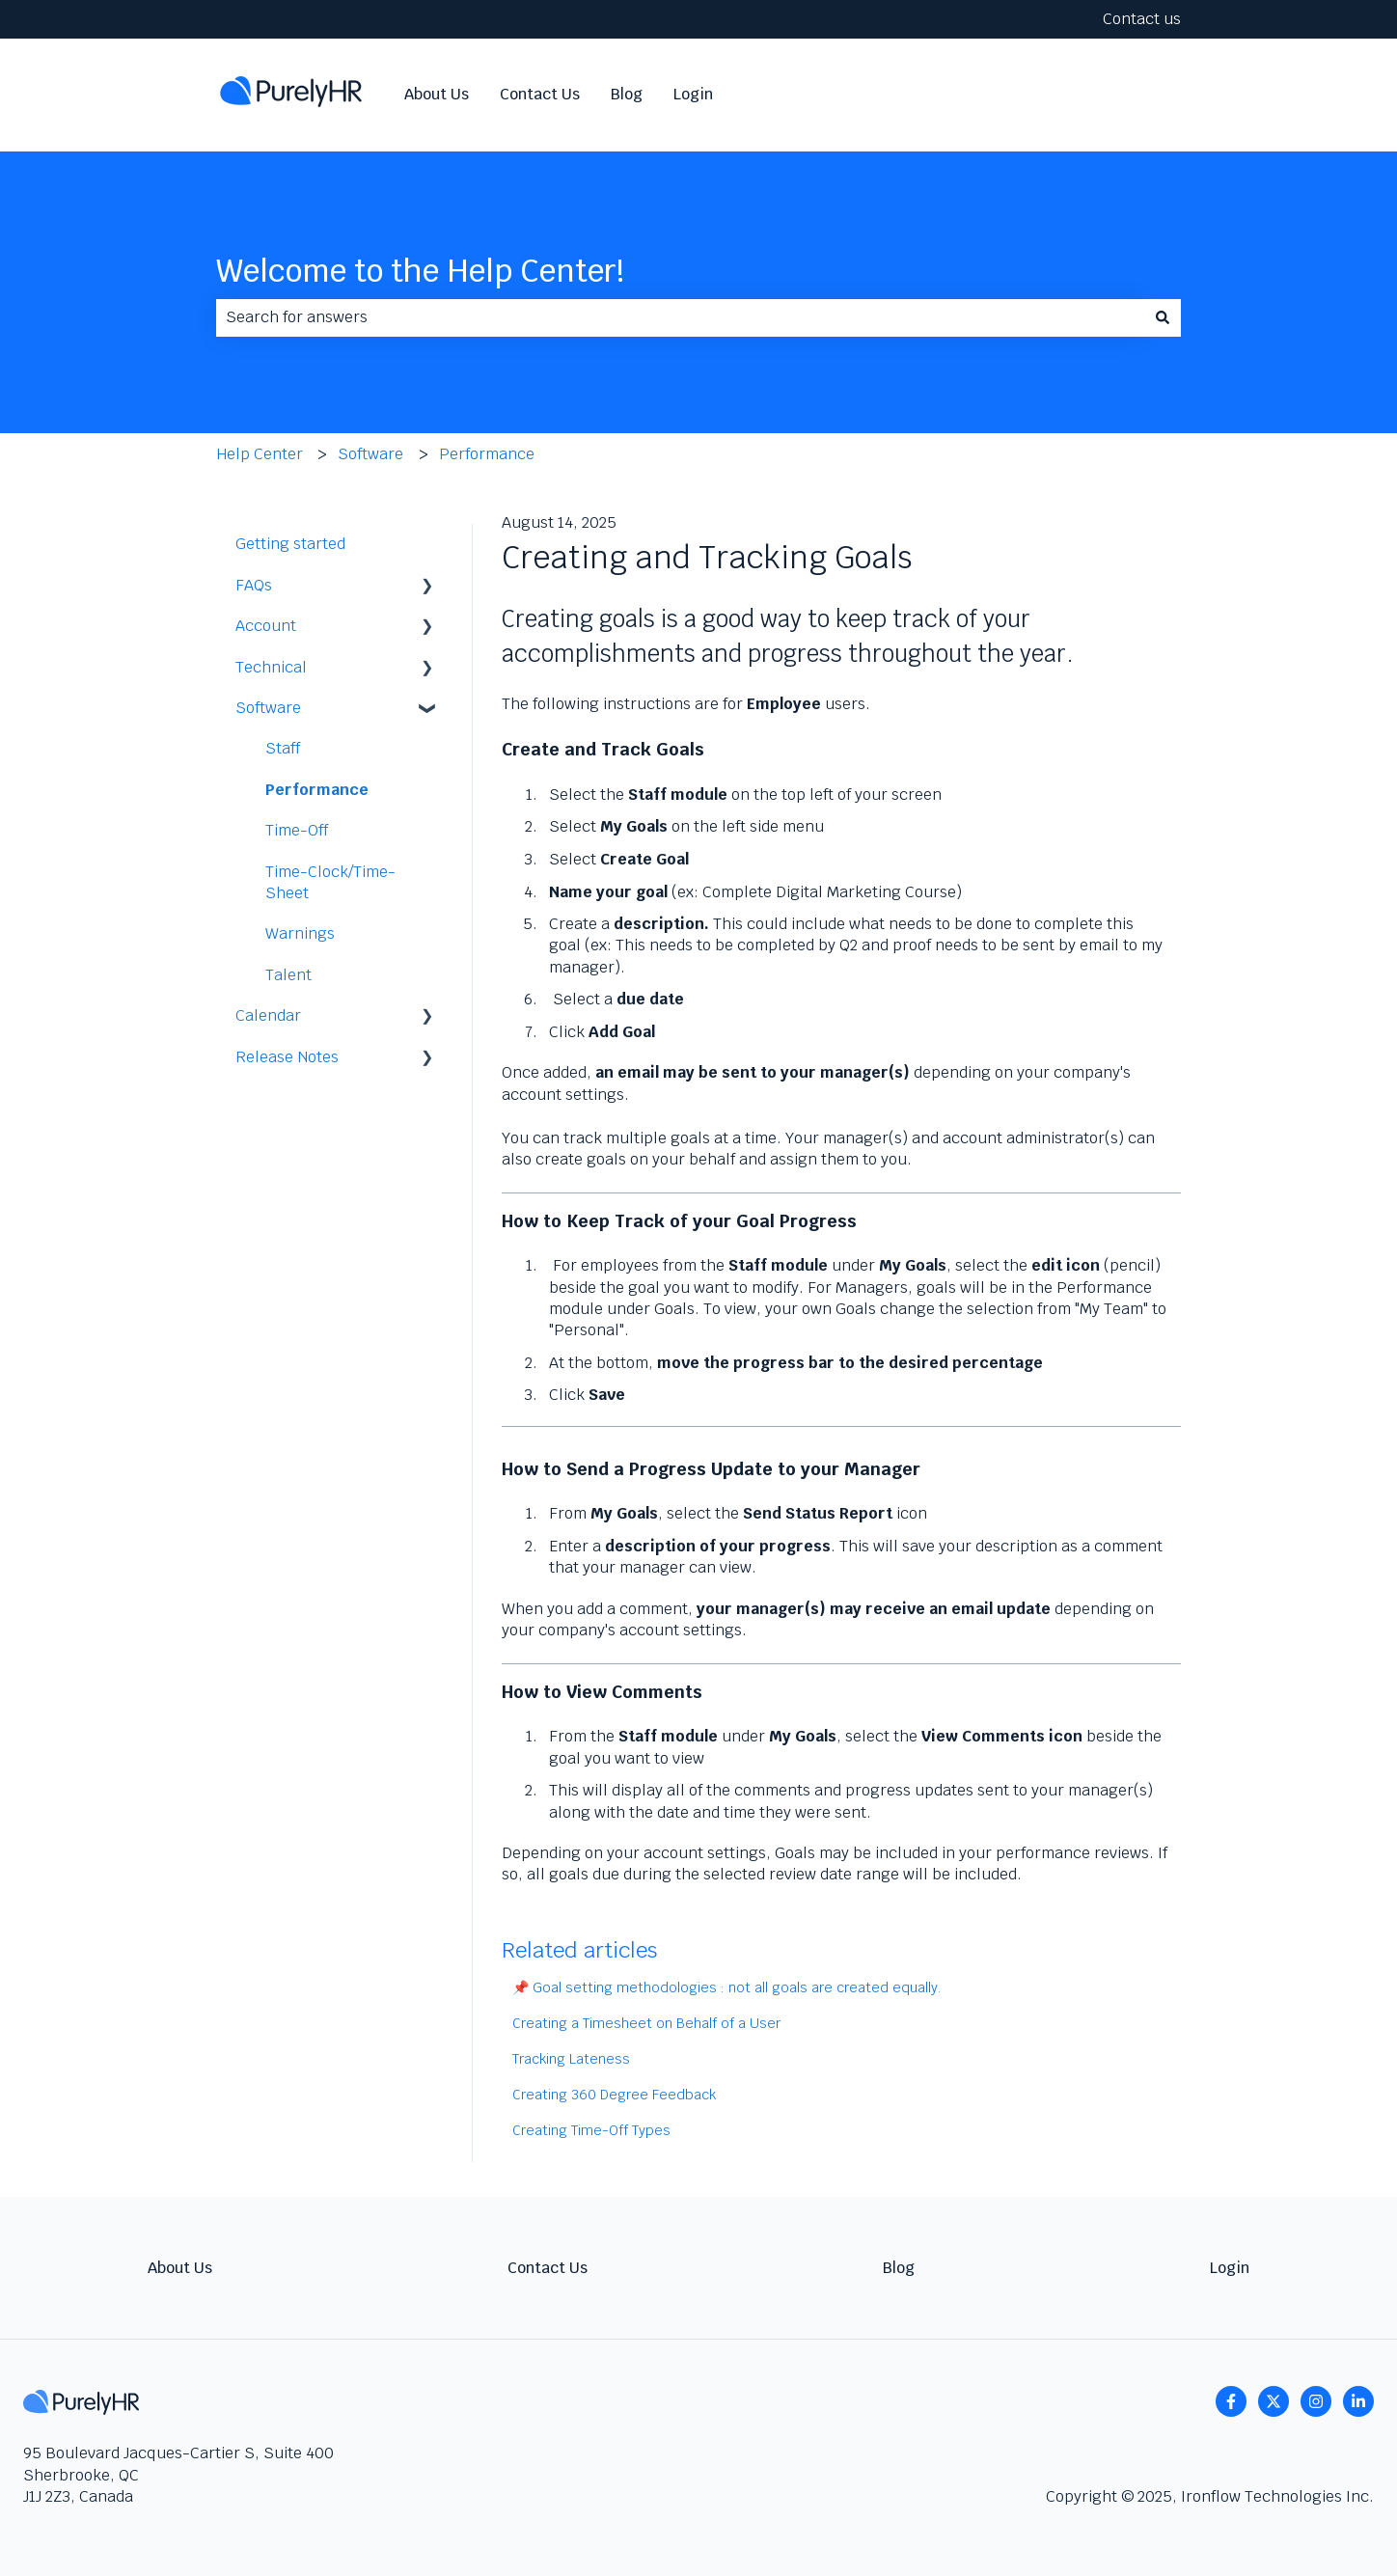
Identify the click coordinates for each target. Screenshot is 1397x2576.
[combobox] (680, 317)
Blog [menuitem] (899, 2268)
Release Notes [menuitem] (287, 1057)
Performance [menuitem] (317, 790)
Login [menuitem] (1229, 2268)
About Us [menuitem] (180, 2268)
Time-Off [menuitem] (296, 830)
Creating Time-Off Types (591, 2130)
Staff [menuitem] (282, 748)
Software (370, 454)
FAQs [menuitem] (253, 585)
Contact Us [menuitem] (547, 2268)
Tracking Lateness (571, 2059)
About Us (436, 94)
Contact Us (540, 94)
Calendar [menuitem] (268, 1015)
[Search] (1162, 317)
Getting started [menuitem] (290, 544)
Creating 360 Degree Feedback (614, 2094)
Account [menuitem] (265, 626)
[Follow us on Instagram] (1316, 2401)
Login (693, 94)
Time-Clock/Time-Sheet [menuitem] (330, 882)
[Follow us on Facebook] (1231, 2401)
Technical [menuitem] (271, 667)
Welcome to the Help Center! (420, 270)
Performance (486, 454)
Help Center (259, 454)
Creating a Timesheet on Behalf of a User (646, 2023)
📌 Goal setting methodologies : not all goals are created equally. (726, 1987)
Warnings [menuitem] (300, 933)
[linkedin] (1358, 2401)
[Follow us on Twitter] (1273, 2401)
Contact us (1142, 19)
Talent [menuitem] (288, 975)
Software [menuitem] (268, 708)
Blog (627, 94)
